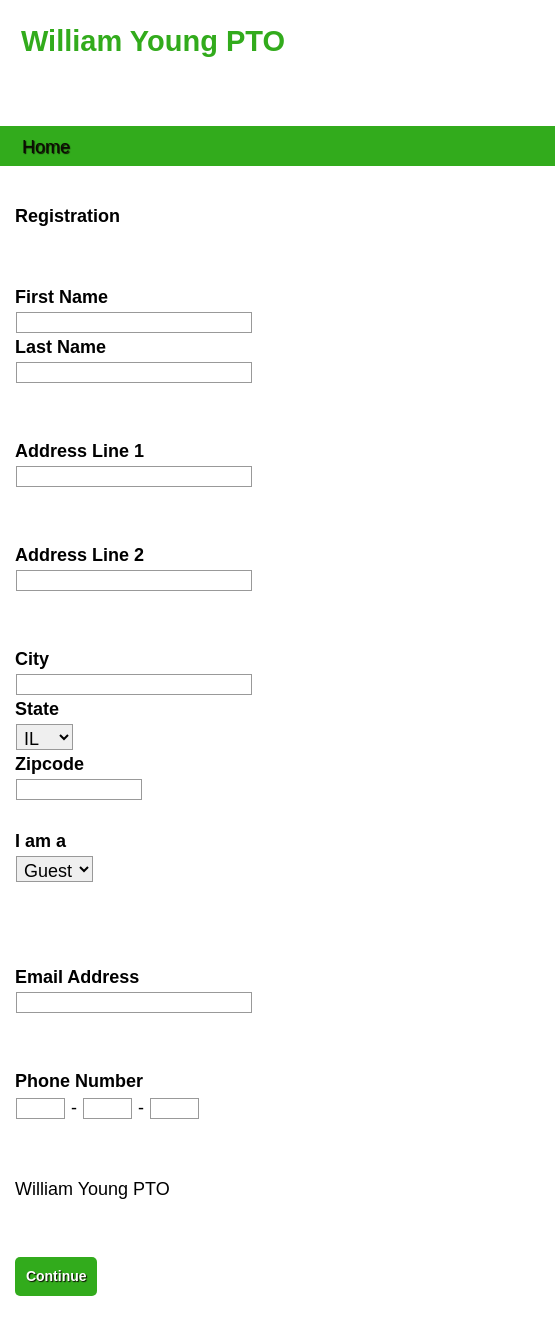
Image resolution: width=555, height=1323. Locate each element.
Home (46, 145)
